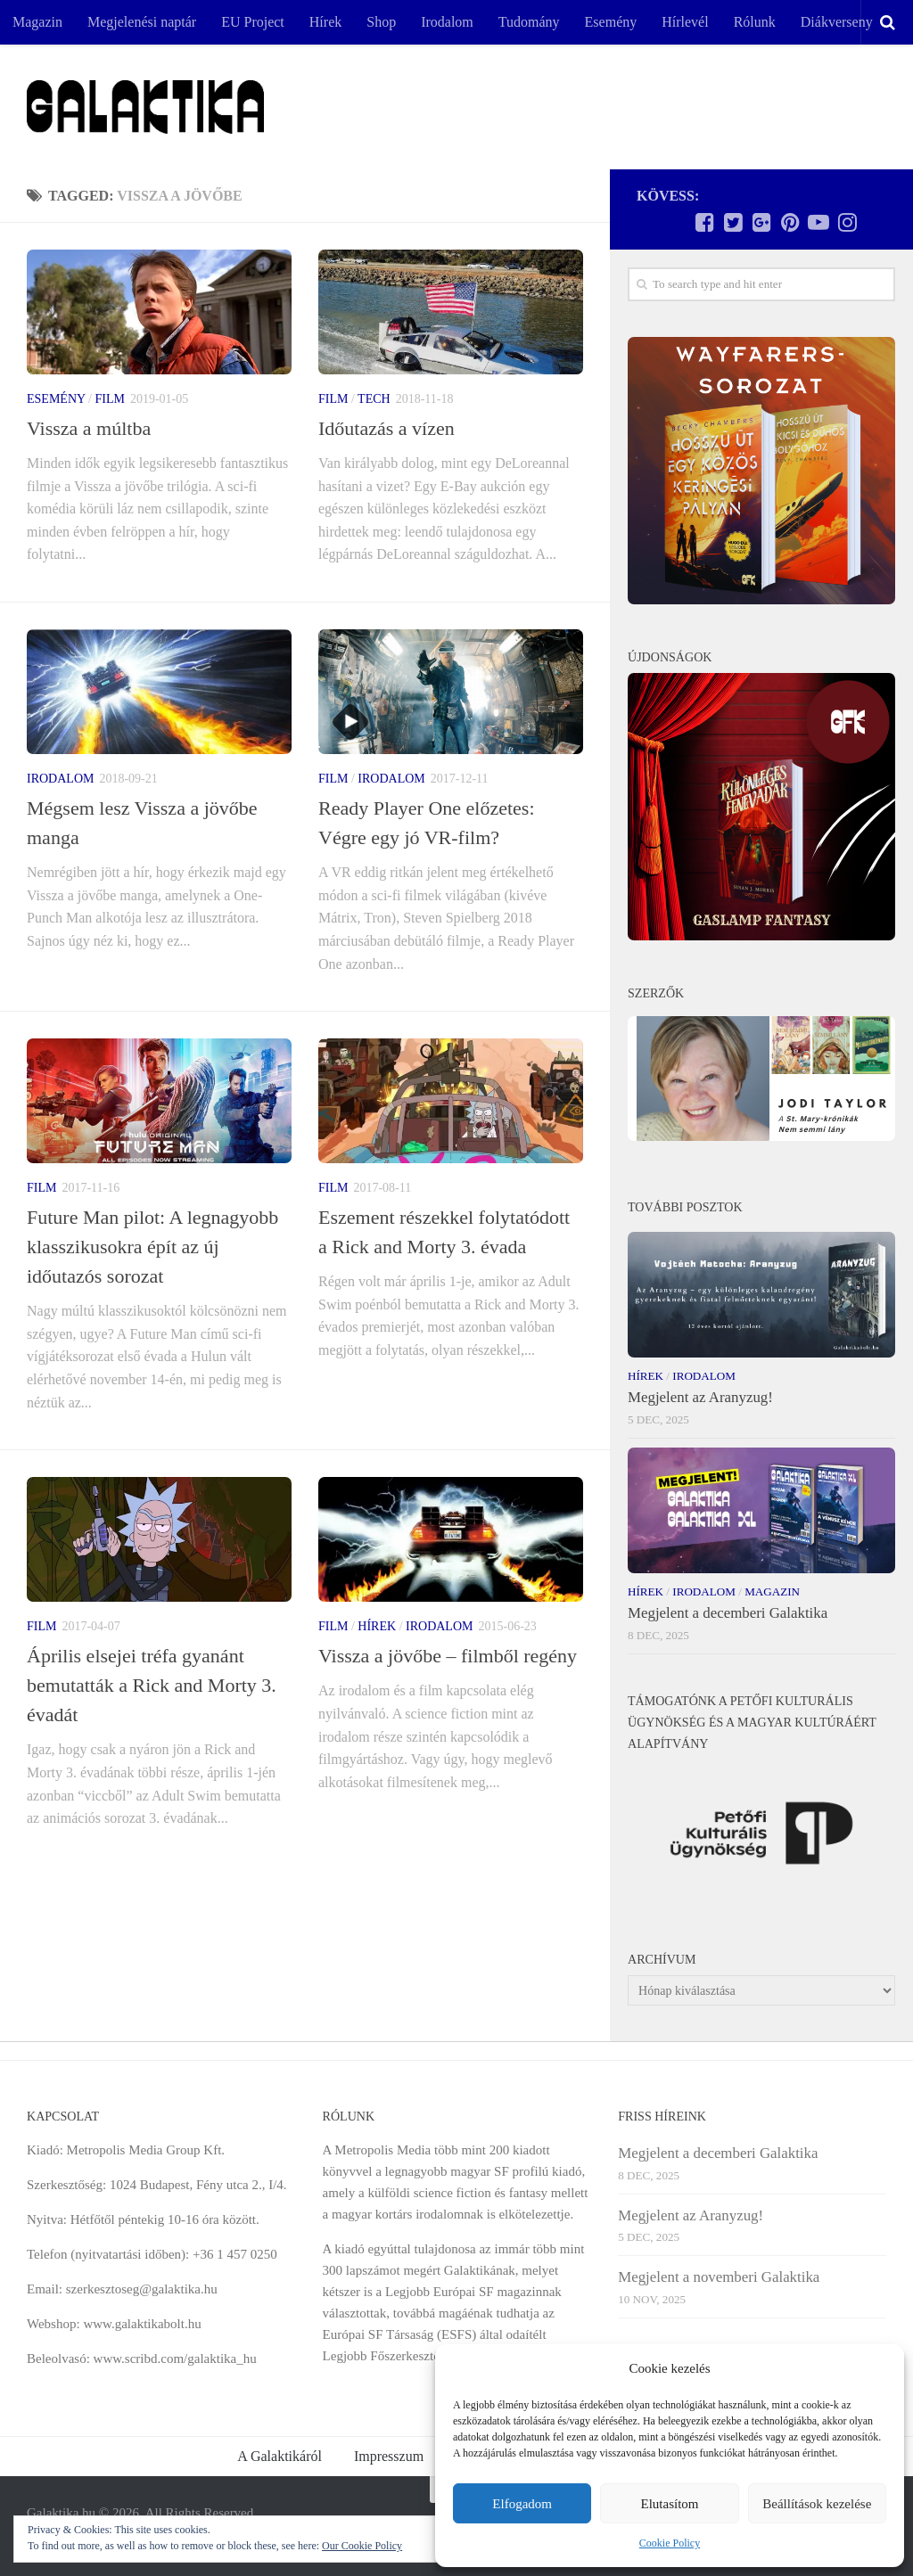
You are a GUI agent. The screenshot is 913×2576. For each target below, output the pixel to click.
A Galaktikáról (279, 2456)
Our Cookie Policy (362, 2545)
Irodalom (447, 21)
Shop (381, 21)
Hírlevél (685, 21)
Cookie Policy (669, 2543)
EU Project (252, 21)
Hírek (325, 21)
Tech (374, 399)
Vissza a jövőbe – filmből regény (447, 1656)
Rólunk (755, 21)
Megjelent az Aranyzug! (700, 1397)
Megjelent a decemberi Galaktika (727, 1612)
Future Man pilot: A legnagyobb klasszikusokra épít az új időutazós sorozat (152, 1246)
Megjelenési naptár (141, 21)
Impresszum (389, 2456)
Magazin (37, 21)
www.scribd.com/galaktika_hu (175, 2358)
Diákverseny (837, 21)
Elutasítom (669, 2504)
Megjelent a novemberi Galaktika (718, 2276)
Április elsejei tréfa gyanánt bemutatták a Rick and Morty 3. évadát (151, 1685)
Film (109, 399)
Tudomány (529, 21)
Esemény (611, 21)
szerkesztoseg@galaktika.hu (142, 2289)
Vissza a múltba (89, 428)
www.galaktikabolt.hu (142, 2324)
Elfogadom (522, 2504)
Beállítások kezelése (816, 2504)
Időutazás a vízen (386, 428)
